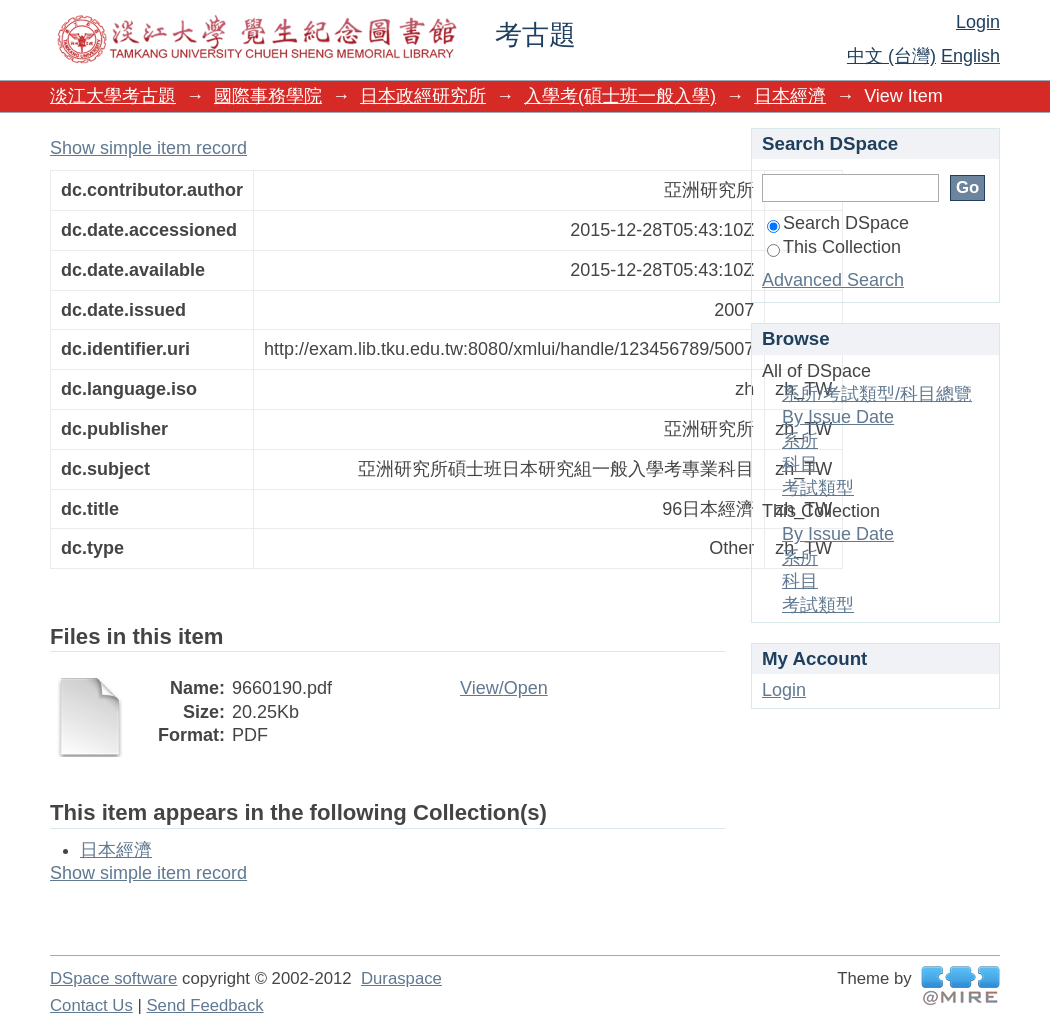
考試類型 (818, 488)
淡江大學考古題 (113, 96)
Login (978, 22)
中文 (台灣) (891, 56)
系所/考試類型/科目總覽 (877, 394)
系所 (800, 441)
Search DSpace (838, 223)
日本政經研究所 (423, 96)
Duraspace (401, 978)
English (970, 56)
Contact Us (91, 1005)
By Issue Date (838, 417)
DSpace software (113, 978)
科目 (800, 464)
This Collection (834, 247)
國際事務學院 (268, 96)
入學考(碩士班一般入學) (620, 96)
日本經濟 (790, 96)
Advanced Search (833, 280)
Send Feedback (204, 1005)
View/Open (504, 688)
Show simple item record (148, 148)
